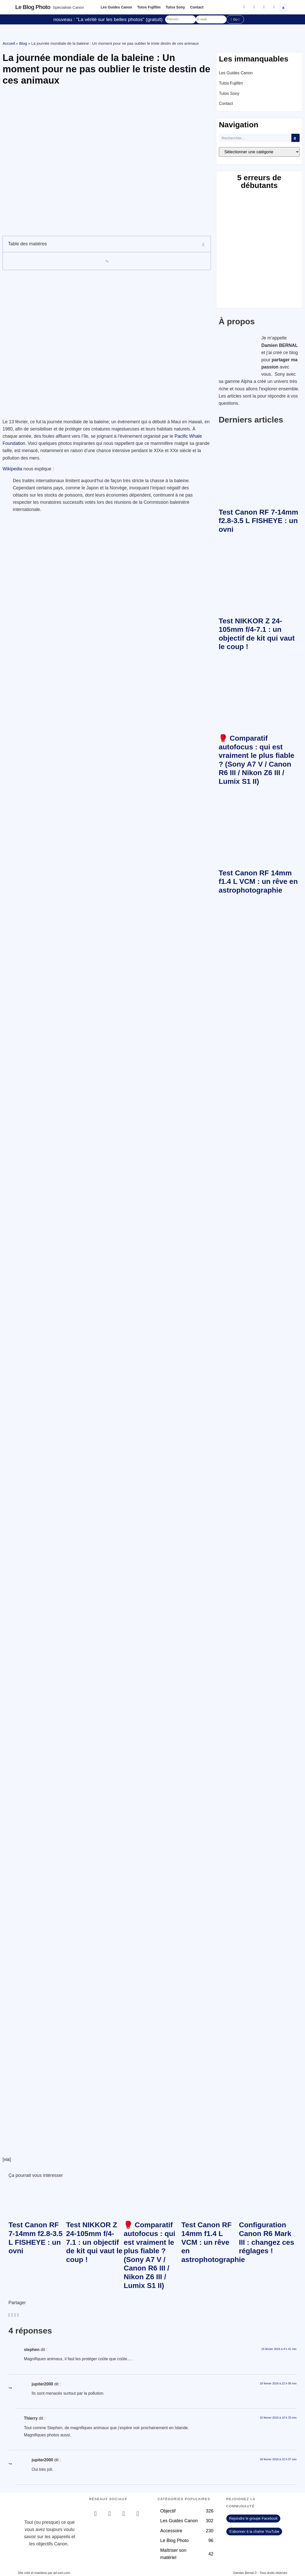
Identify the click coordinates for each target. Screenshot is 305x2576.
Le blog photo (32, 7)
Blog (23, 43)
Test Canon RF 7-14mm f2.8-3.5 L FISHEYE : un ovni (258, 520)
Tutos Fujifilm (149, 7)
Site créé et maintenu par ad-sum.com (44, 2573)
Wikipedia (12, 468)
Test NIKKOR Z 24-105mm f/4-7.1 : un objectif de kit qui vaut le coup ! (94, 2242)
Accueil (9, 43)
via (7, 2159)
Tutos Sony (175, 7)
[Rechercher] (295, 138)
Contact (197, 7)
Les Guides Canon (116, 7)
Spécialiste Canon (68, 7)
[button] (284, 7)
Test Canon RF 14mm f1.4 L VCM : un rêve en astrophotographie (258, 881)
